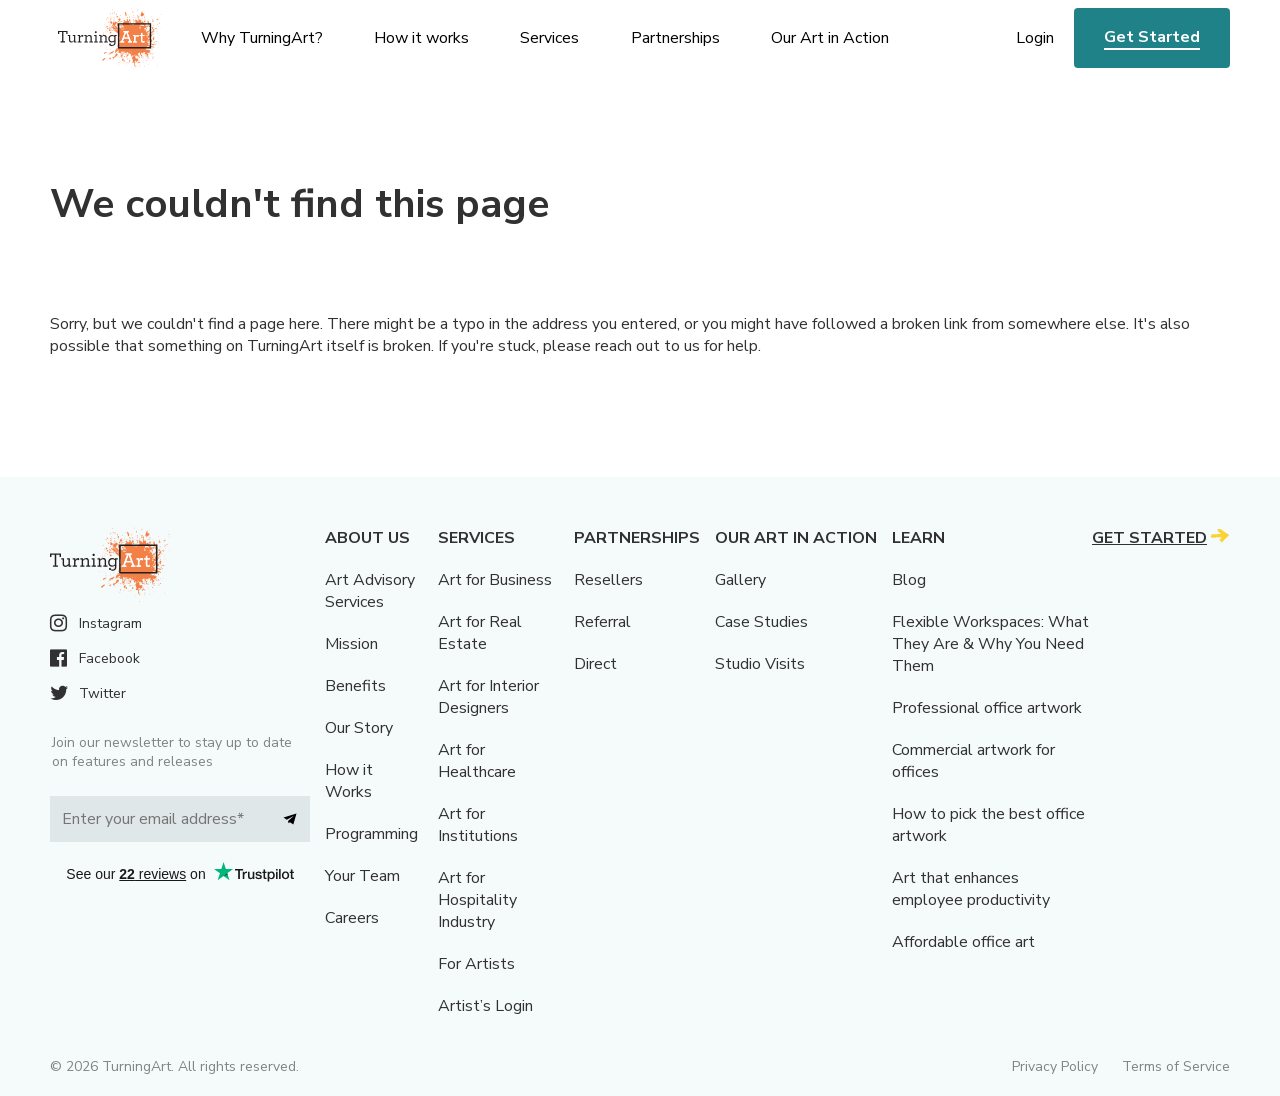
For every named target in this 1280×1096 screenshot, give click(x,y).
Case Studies (761, 622)
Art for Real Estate (480, 633)
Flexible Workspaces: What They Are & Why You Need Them (990, 644)
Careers (352, 918)
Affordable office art (963, 942)
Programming (371, 834)
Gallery (740, 580)
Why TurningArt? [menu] (262, 38)
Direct (595, 664)
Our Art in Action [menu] (830, 38)
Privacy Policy (1055, 1066)
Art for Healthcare (477, 761)
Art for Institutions (478, 825)
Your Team (362, 876)
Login (1035, 38)
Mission (351, 644)
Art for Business (495, 580)
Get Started (1152, 37)
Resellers (608, 580)
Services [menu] (549, 38)
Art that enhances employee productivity (971, 889)
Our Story (359, 728)
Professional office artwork (987, 708)
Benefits (355, 686)
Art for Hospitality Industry (477, 900)
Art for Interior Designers (488, 697)
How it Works (349, 781)
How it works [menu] (421, 38)
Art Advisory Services (370, 591)
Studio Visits (760, 664)
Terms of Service (1176, 1066)
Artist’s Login (485, 1006)
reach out (627, 346)
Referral (602, 622)
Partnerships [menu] (675, 38)
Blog (909, 580)
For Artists (476, 964)
